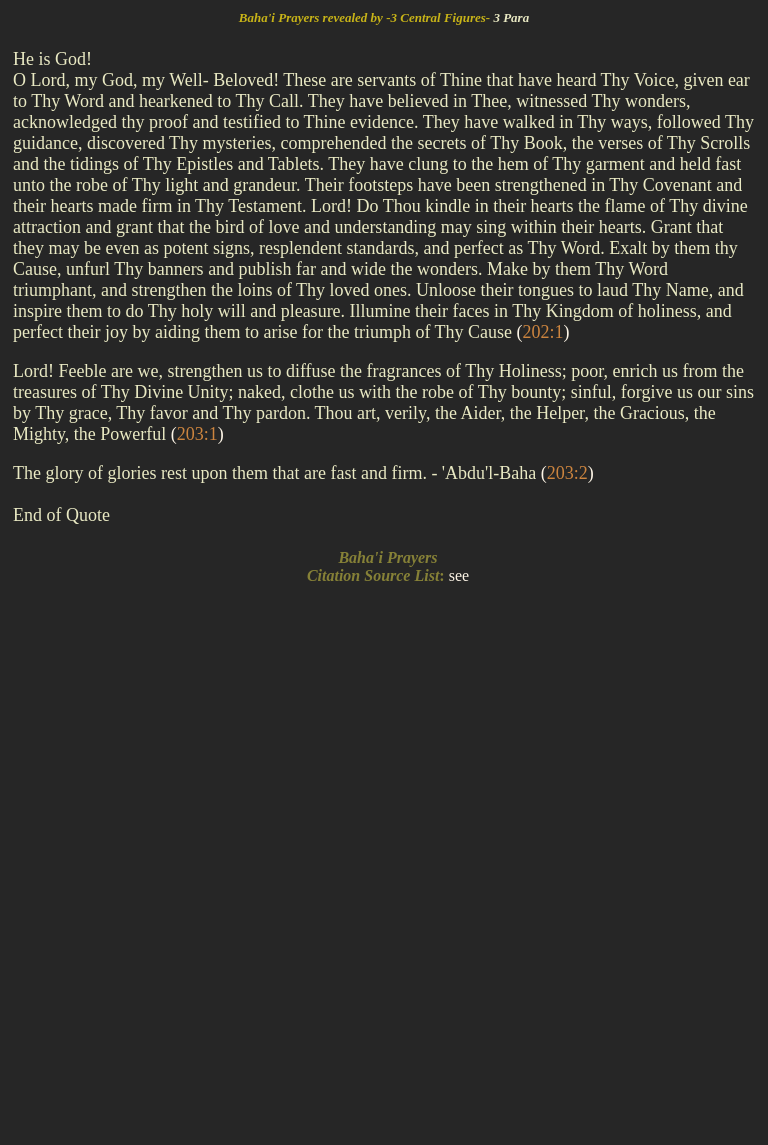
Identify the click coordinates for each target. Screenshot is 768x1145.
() (543, 332)
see (459, 575)
